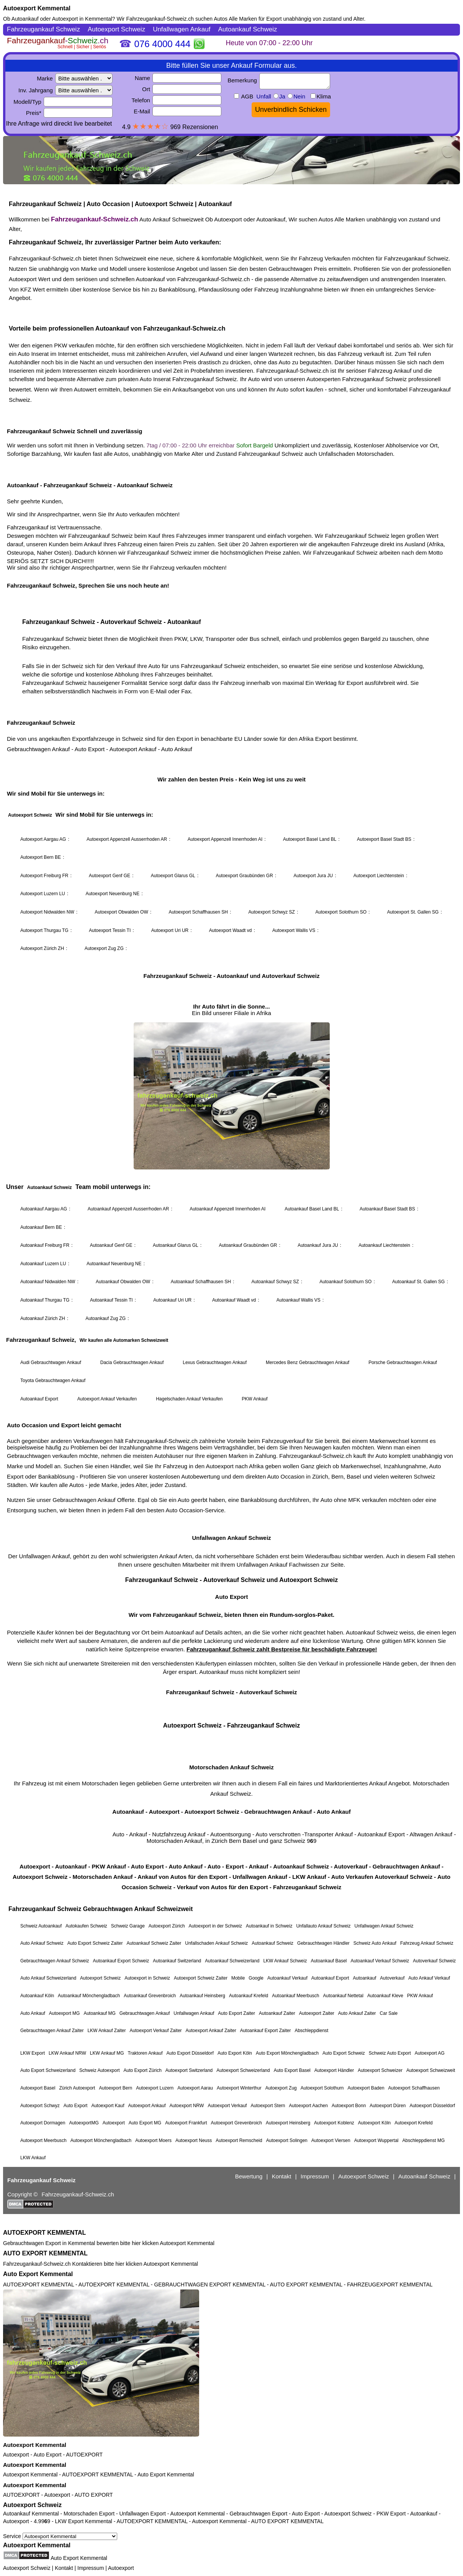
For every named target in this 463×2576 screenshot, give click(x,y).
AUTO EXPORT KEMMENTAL (45, 2253)
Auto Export (47, 2455)
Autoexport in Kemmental (82, 19)
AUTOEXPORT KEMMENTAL (44, 2232)
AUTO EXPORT (94, 2495)
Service (60, 2536)
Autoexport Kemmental (36, 8)
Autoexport (16, 2455)
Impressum (90, 2568)
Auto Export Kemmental (38, 2274)
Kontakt (64, 2568)
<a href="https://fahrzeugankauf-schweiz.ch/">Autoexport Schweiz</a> (231, 1125)
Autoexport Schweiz (32, 2505)
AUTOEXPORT (84, 2455)
